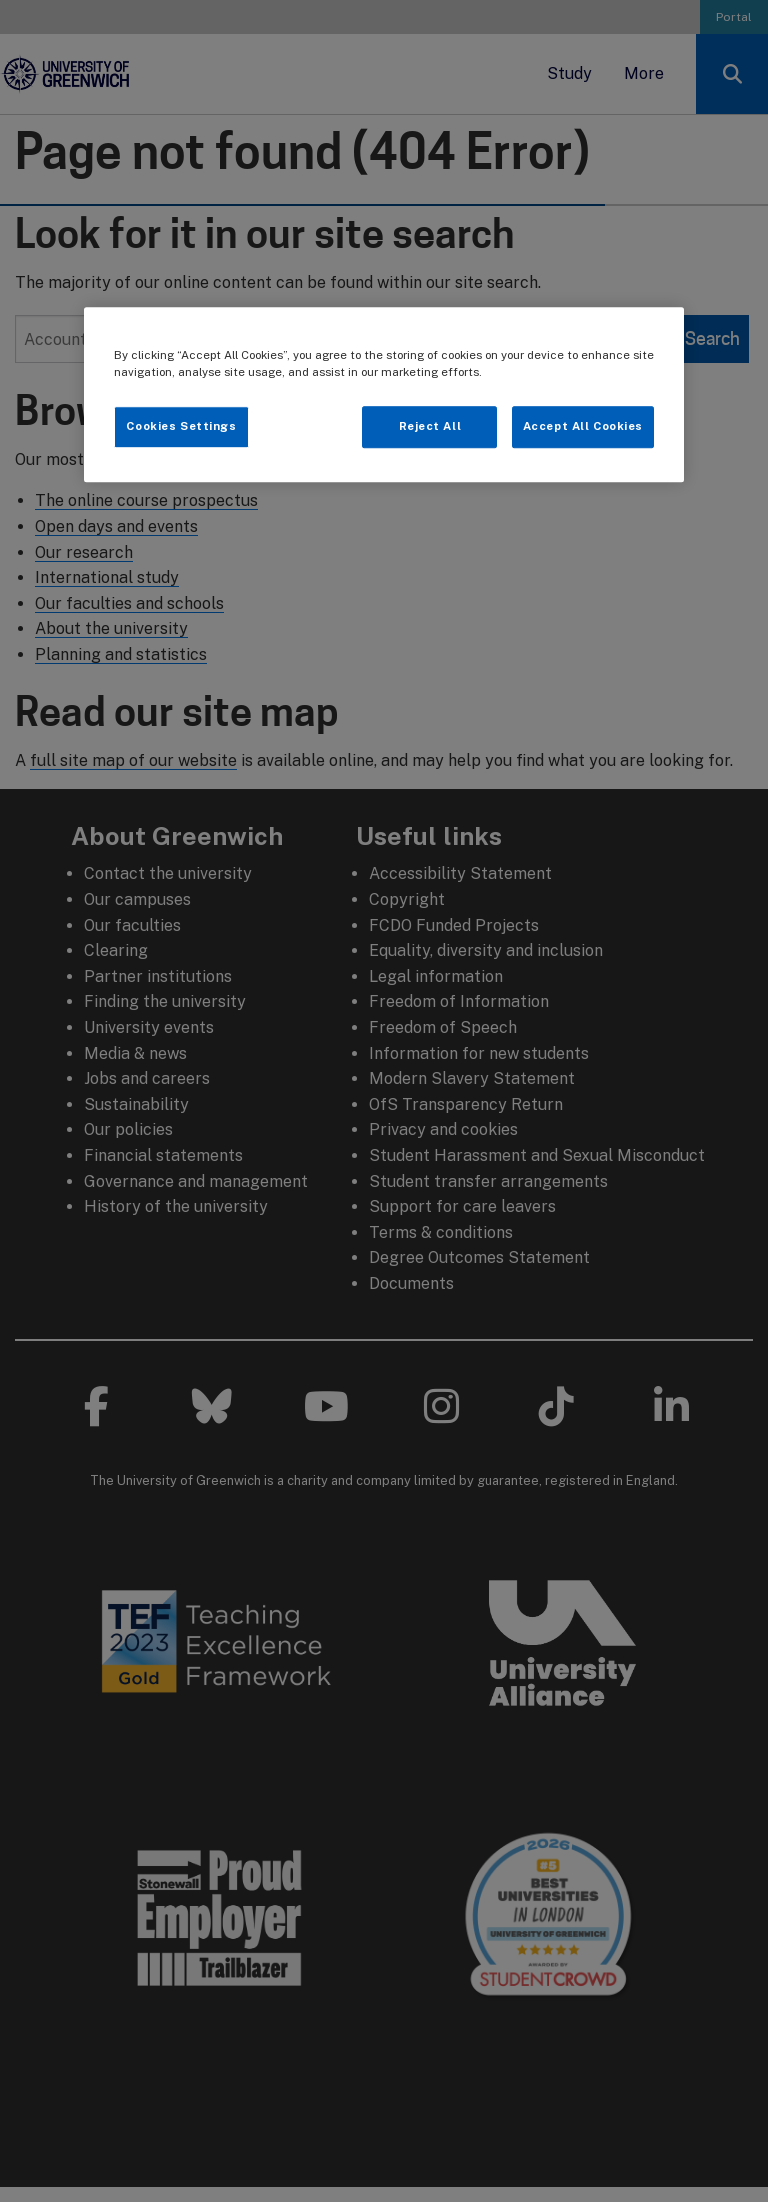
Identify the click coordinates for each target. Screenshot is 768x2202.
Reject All (430, 427)
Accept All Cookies (583, 427)
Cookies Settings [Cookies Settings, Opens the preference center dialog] (181, 427)
